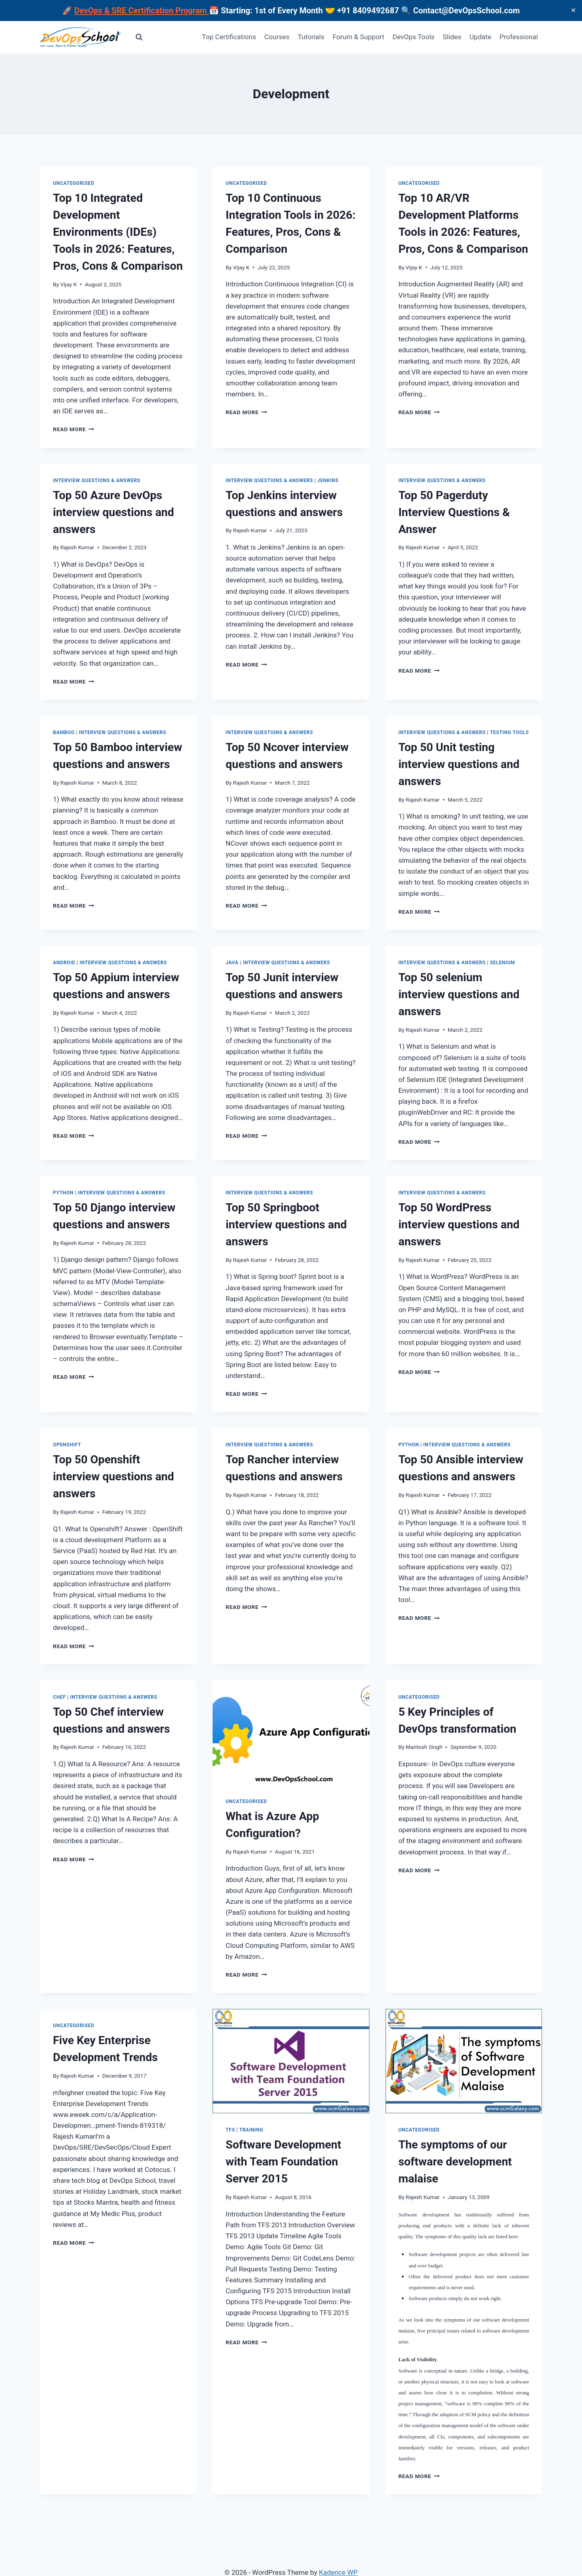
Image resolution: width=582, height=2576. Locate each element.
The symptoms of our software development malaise (455, 2161)
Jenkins (328, 480)
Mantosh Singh (424, 1747)
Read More (73, 429)
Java (232, 962)
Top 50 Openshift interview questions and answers (113, 1476)
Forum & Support (358, 37)
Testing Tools (509, 732)
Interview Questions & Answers (96, 480)
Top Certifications (229, 37)
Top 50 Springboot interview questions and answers (286, 1224)
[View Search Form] (139, 37)
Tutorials (311, 37)
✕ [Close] (573, 10)
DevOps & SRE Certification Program (141, 10)
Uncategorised (73, 183)
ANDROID (64, 962)
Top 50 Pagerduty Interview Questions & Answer (454, 512)
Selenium (502, 962)
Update (480, 37)
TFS (230, 2130)
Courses (276, 37)
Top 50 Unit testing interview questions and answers (459, 764)
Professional (519, 37)
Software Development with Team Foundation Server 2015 (283, 2161)
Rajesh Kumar (77, 547)
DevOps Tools (413, 37)
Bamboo (64, 732)
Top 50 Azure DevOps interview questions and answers (113, 512)
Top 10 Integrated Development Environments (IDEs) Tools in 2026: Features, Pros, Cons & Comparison (118, 232)
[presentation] (291, 1733)
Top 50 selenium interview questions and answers (459, 994)
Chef (59, 1697)
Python (63, 1193)
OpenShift (67, 1445)
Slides (452, 37)
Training (251, 2130)
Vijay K (68, 284)
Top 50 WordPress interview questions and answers (459, 1224)
